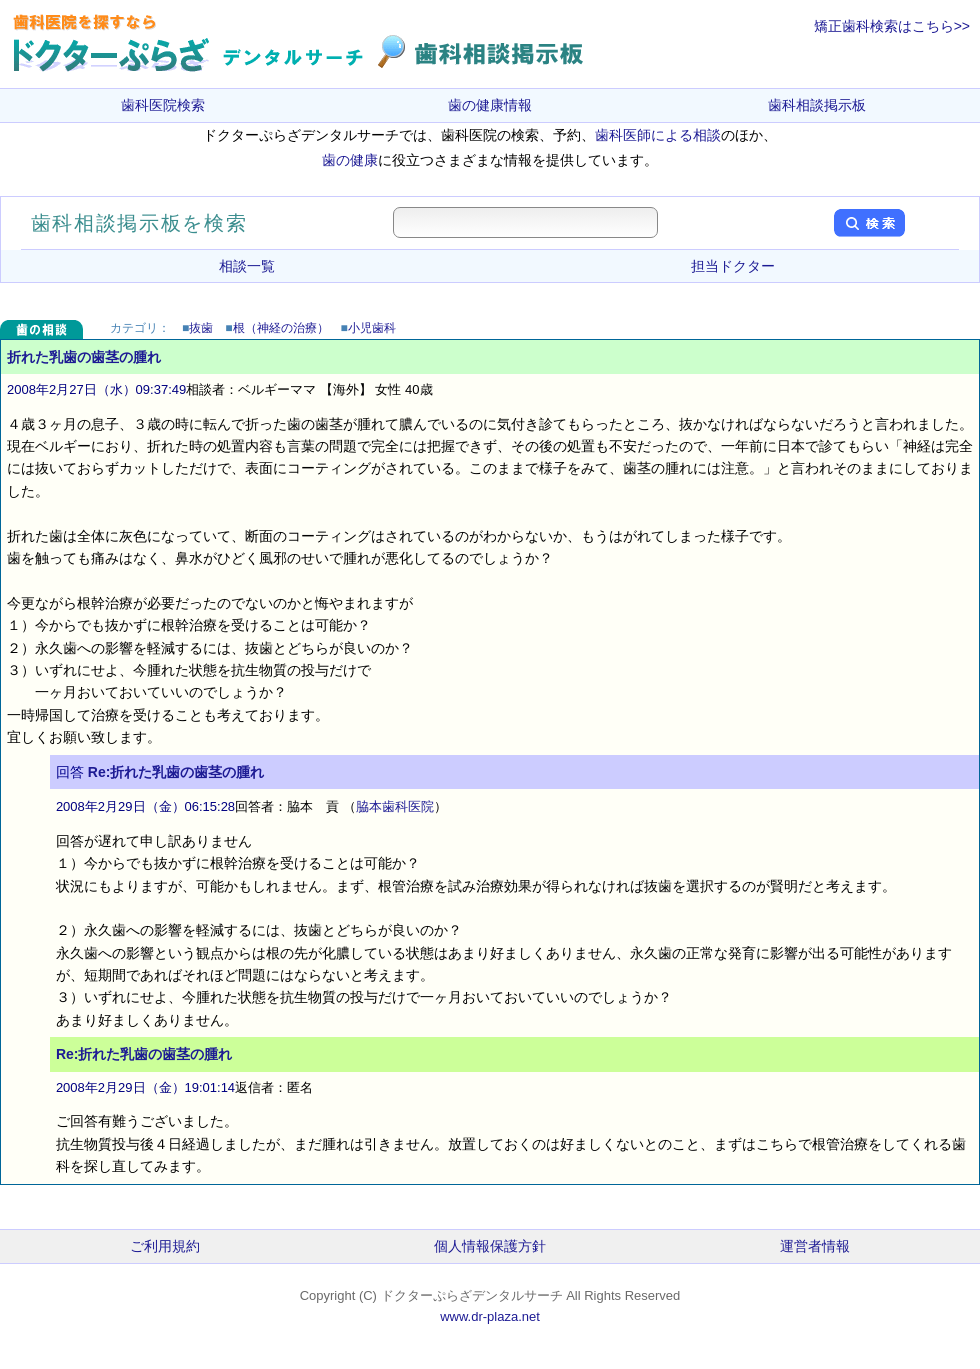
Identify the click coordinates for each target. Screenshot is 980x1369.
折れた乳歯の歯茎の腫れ (84, 357)
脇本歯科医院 (395, 806)
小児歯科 (372, 328)
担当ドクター (733, 266)
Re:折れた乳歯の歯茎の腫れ (176, 772)
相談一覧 (247, 266)
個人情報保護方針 (490, 1246)
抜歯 (201, 328)
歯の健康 (350, 160)
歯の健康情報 (490, 105)
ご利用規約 (165, 1246)
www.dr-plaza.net (490, 1316)
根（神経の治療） (281, 328)
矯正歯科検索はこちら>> (892, 26)
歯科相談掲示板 (817, 105)
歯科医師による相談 (658, 135)
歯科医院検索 (163, 105)
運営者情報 (815, 1246)
